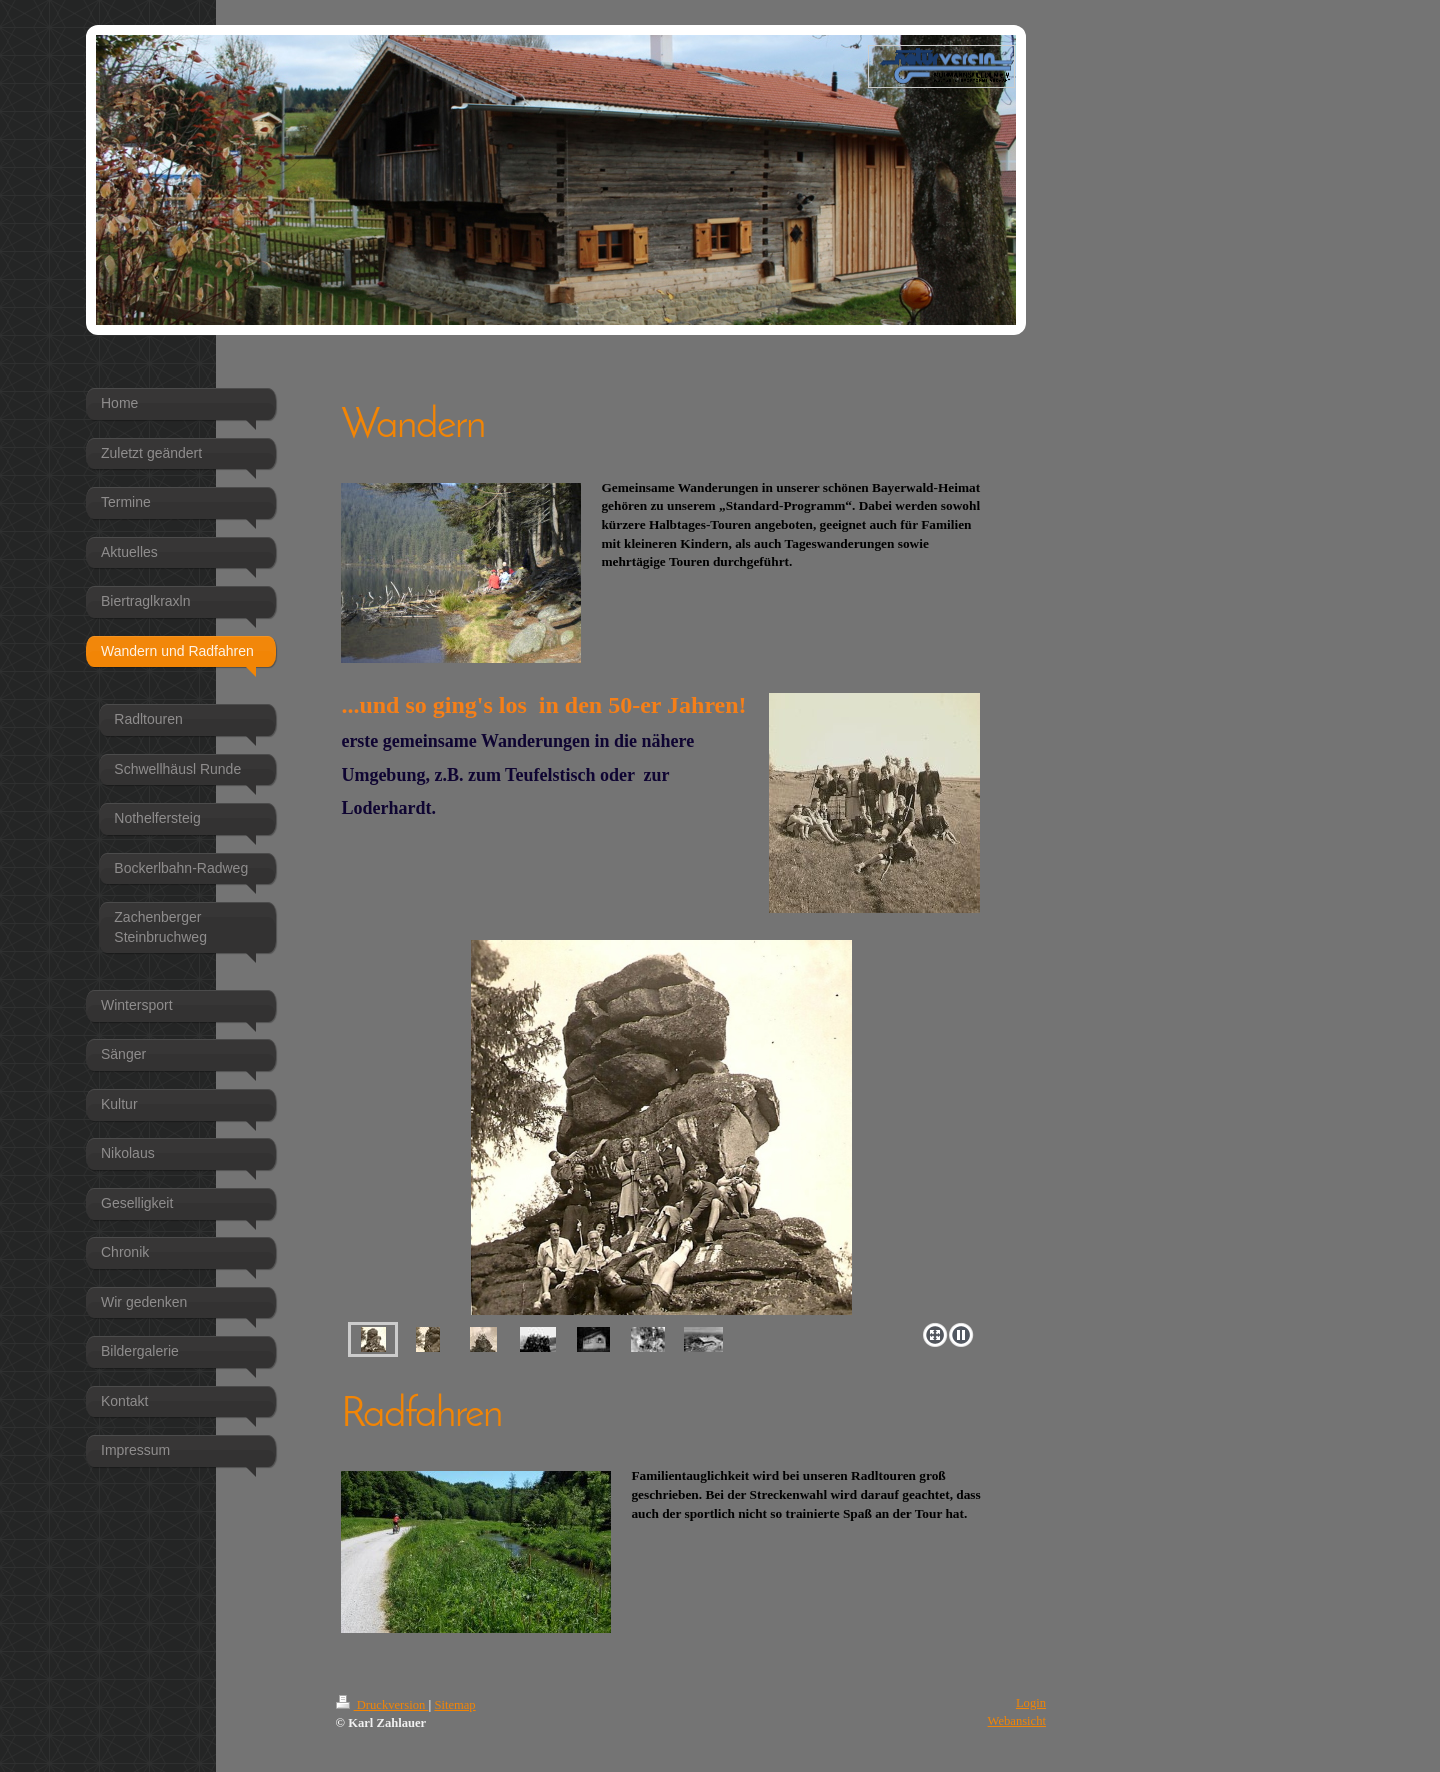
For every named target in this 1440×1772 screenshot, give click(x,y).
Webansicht (1017, 1721)
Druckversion (382, 1705)
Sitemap (454, 1705)
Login (1031, 1703)
